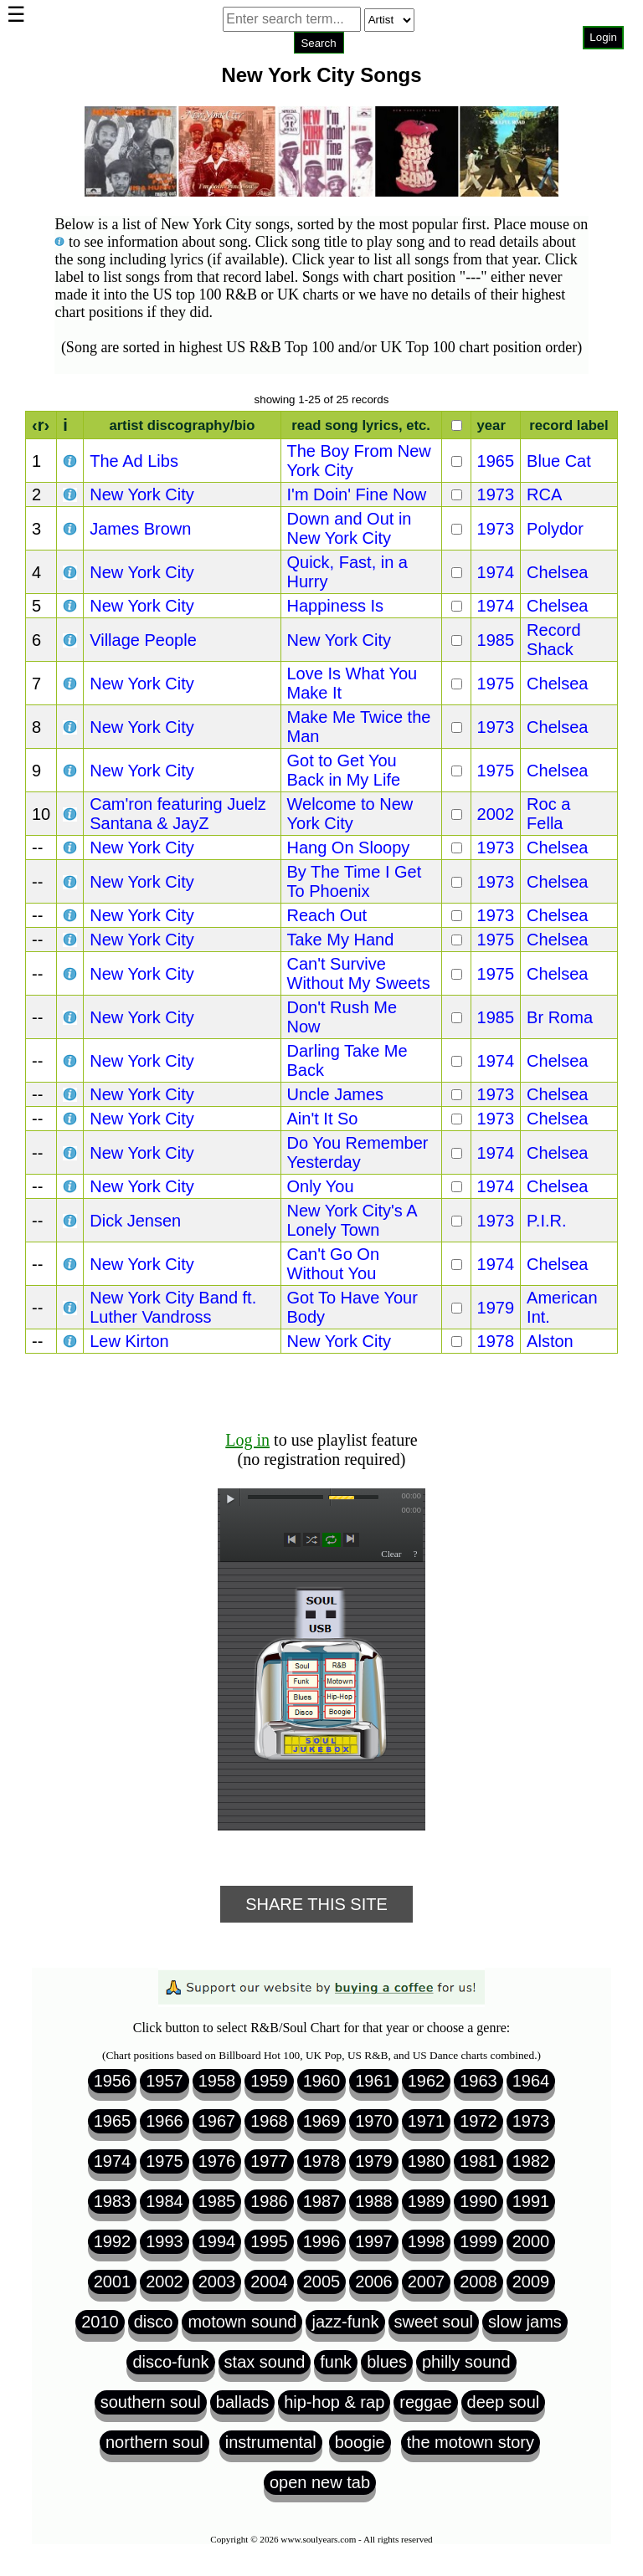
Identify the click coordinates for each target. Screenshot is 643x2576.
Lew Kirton (129, 1341)
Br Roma (560, 1017)
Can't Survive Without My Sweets (358, 973)
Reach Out (327, 915)
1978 (496, 1341)
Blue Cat (559, 461)
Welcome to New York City (350, 813)
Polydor (555, 529)
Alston (550, 1341)
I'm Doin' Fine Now (357, 494)
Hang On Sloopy (348, 847)
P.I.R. (546, 1220)
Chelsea (557, 572)
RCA (544, 494)
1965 (496, 461)
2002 (496, 814)
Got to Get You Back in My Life (344, 770)
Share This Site (316, 1904)
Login (603, 37)
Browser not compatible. (318, 67)
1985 (496, 640)
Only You (320, 1186)
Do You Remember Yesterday (358, 1152)
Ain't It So (322, 1118)
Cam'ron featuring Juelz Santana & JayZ (178, 813)
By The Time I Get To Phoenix (354, 881)
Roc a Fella (548, 813)
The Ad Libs (134, 461)
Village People (143, 640)
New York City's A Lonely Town (352, 1220)
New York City (142, 494)
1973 (496, 494)
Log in (247, 1440)
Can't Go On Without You (333, 1264)
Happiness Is (335, 606)
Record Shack (553, 639)
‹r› (40, 425)
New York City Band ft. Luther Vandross (173, 1307)
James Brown (140, 529)
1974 (496, 572)
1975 (496, 683)
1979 (496, 1307)
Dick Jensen (135, 1220)
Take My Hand (340, 939)
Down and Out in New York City (349, 528)
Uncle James (335, 1094)
